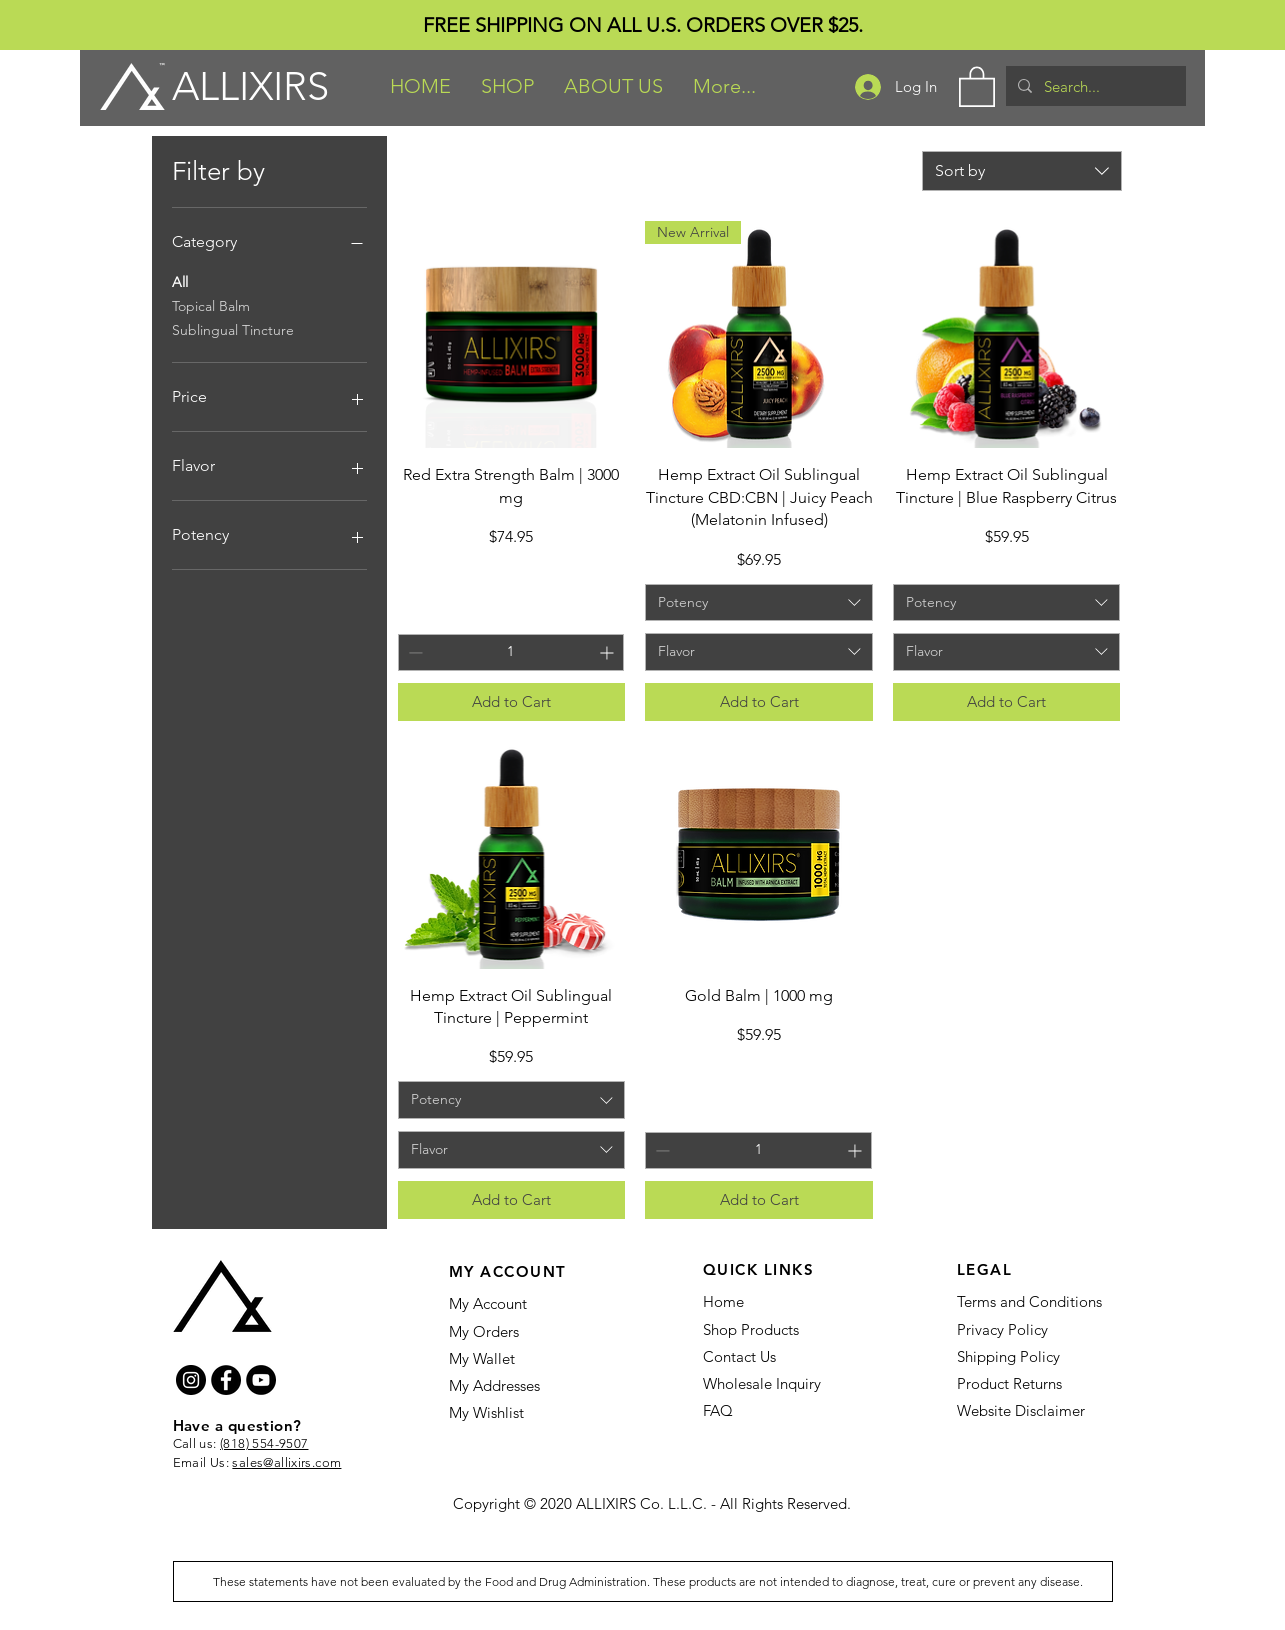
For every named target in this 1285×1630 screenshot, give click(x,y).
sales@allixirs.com (286, 1462)
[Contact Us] (759, 1356)
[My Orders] (484, 1331)
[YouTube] (261, 1380)
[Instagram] (191, 1380)
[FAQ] (719, 1410)
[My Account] (526, 1303)
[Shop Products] (751, 1329)
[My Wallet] (503, 1358)
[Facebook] (226, 1380)
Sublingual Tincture (233, 329)
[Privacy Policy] (1004, 1329)
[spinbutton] (511, 652)
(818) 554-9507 (264, 1443)
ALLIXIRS (250, 86)
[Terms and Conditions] (1034, 1301)
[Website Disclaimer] (1025, 1410)
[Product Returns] (1013, 1383)
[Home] (780, 1301)
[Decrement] (413, 652)
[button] (507, 86)
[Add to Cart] (512, 702)
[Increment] (608, 652)
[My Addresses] (505, 1385)
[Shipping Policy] (1011, 1356)
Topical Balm (211, 305)
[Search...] (1094, 86)
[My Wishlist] (517, 1412)
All (180, 281)
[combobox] (1022, 171)
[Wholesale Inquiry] (771, 1383)
